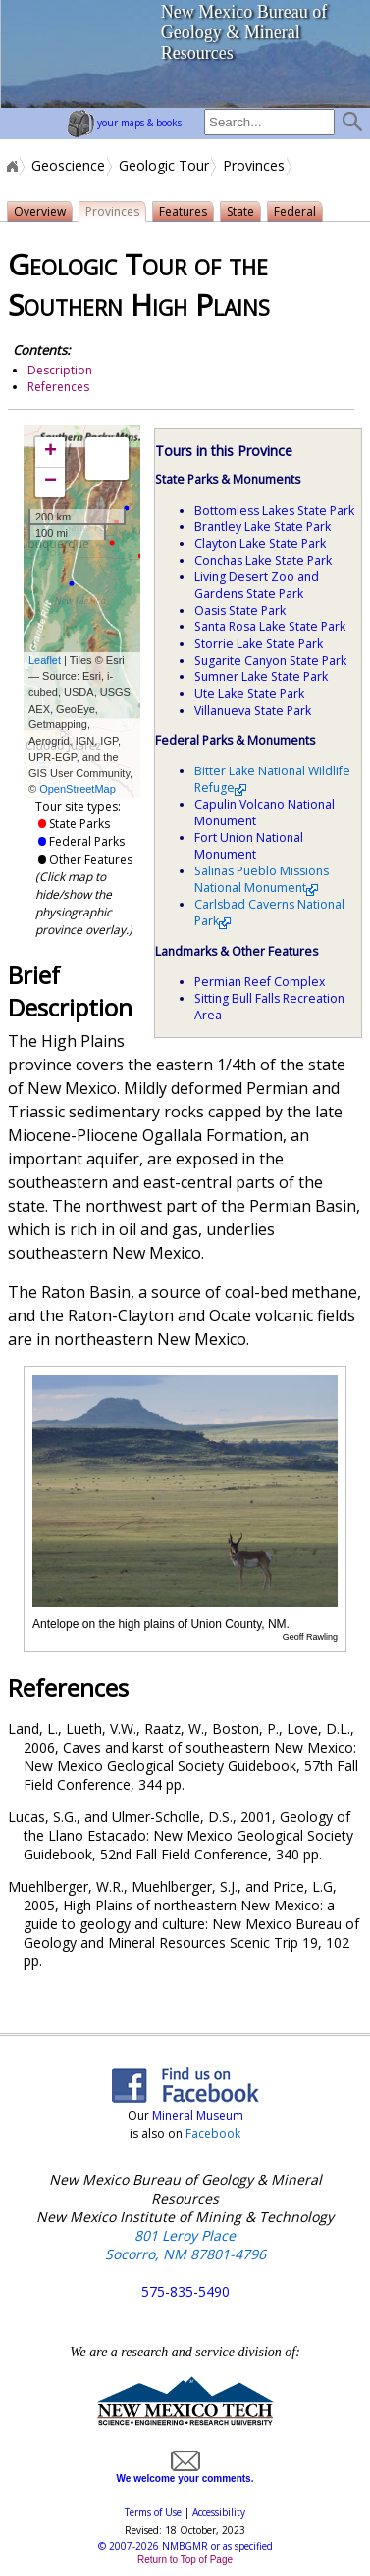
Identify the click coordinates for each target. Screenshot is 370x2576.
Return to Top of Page (185, 2559)
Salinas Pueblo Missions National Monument (261, 879)
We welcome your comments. (185, 2473)
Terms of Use (153, 2512)
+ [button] (50, 452)
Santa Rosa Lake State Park (269, 627)
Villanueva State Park (252, 710)
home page (74, 54)
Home (11, 166)
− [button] (50, 482)
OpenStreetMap (77, 789)
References (58, 386)
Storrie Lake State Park (258, 643)
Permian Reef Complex (259, 981)
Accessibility (218, 2512)
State (244, 212)
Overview (40, 211)
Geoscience (68, 165)
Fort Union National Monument (248, 846)
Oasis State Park (240, 610)
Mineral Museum (196, 2115)
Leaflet (44, 660)
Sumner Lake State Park (261, 677)
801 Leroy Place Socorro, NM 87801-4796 (185, 2244)
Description (59, 370)
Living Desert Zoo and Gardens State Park (256, 585)
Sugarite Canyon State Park (270, 660)
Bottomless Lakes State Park (274, 510)
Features (186, 212)
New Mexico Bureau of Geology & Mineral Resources (244, 32)
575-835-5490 (185, 2291)
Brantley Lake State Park (262, 527)
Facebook (212, 2133)
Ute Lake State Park (249, 693)
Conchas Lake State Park (263, 560)
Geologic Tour (164, 165)
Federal (298, 212)
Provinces (254, 165)
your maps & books (124, 122)
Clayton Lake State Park (260, 543)
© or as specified (185, 2545)
